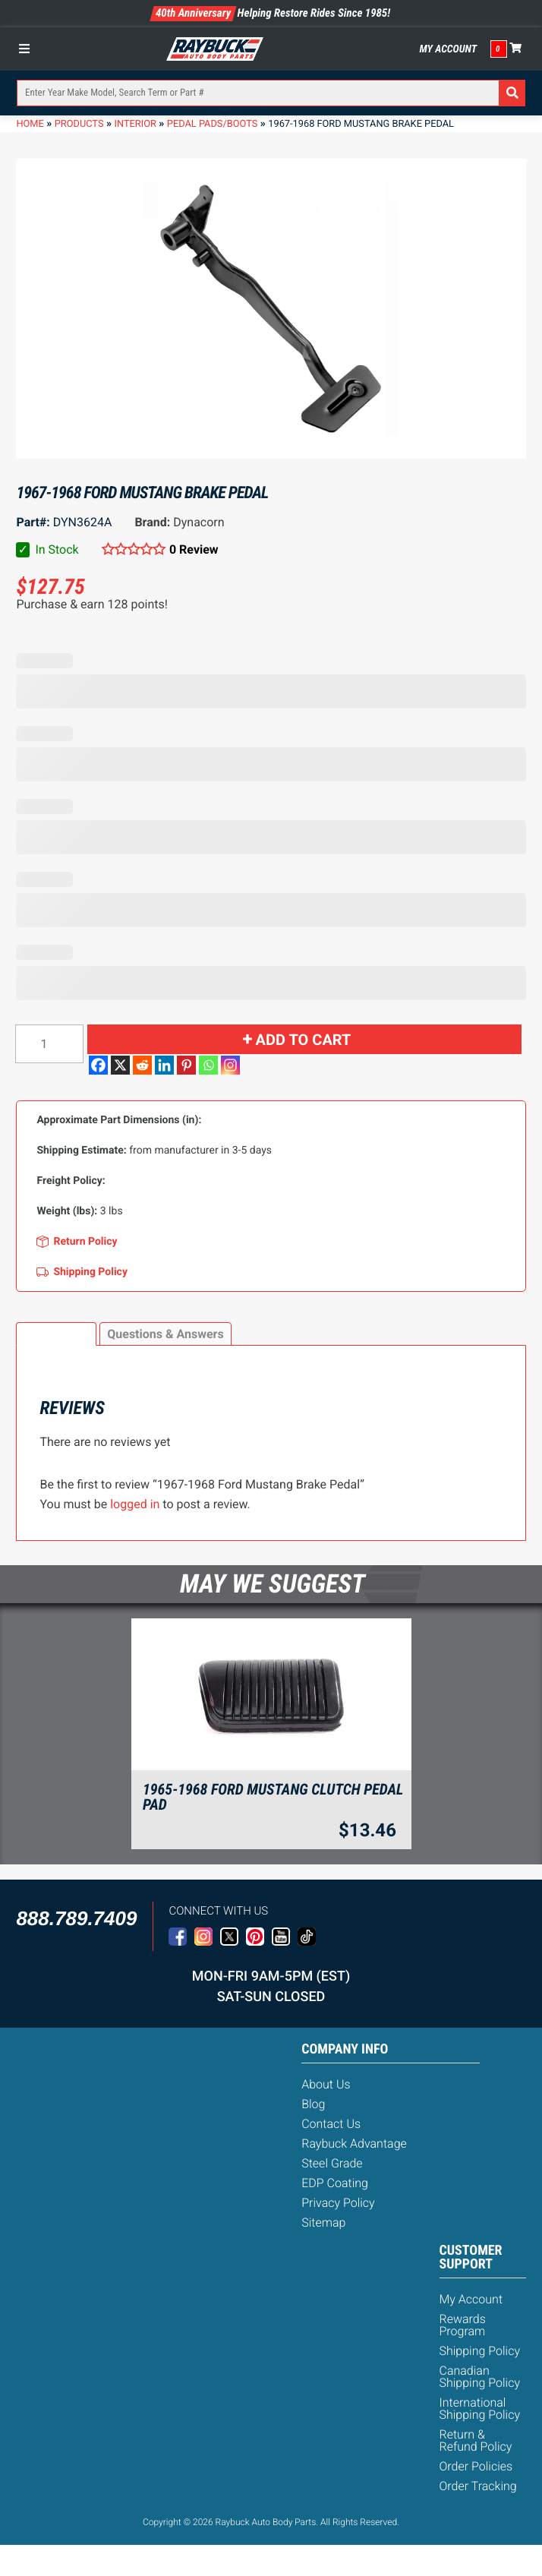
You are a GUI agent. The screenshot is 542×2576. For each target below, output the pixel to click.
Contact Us (331, 2124)
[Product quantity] (49, 1043)
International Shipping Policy (480, 2408)
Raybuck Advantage (354, 2143)
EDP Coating (334, 2183)
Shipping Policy (480, 2351)
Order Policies (476, 2466)
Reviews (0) (56, 1334)
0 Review (194, 549)
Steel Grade (331, 2163)
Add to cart (303, 1040)
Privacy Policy (337, 2203)
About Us (325, 2084)
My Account (448, 49)
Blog (313, 2104)
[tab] (56, 1334)
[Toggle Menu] (28, 49)
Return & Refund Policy (476, 2440)
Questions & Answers (165, 1334)
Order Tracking (478, 2486)
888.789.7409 (76, 1918)
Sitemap (323, 2222)
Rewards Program (463, 2325)
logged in (134, 1504)
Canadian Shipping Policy (480, 2376)
